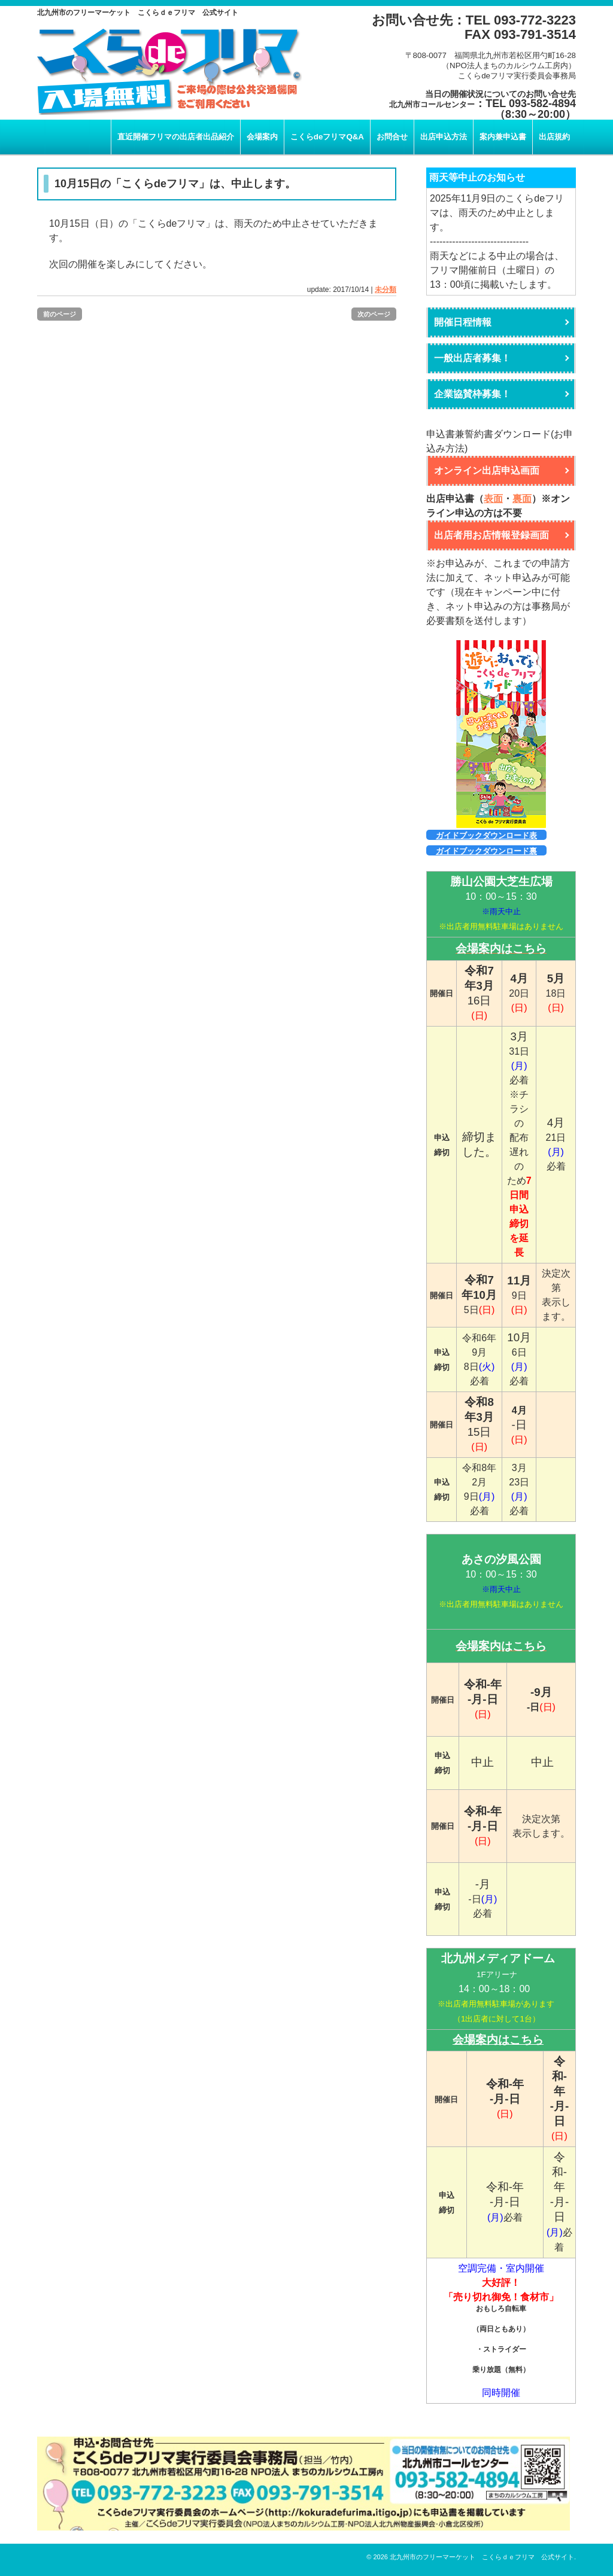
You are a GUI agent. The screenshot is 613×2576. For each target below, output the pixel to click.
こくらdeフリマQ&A (327, 136)
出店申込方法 (443, 136)
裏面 (522, 499)
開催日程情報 (462, 322)
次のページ (373, 314)
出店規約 (554, 136)
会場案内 (262, 136)
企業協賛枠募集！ (472, 394)
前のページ (59, 314)
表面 (493, 499)
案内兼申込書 (503, 136)
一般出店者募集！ (472, 358)
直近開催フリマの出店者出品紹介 (175, 136)
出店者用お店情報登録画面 (491, 535)
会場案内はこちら (498, 2039)
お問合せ (392, 136)
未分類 (385, 289)
